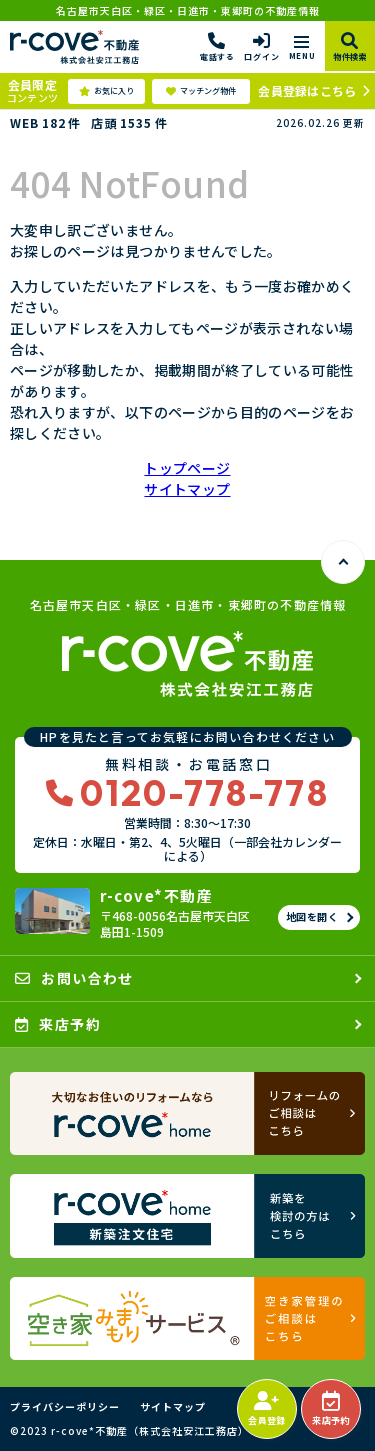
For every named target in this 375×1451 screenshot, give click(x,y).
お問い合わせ (74, 978)
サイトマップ (187, 489)
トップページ (187, 468)
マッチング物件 (201, 91)
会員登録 (266, 1409)
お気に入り (106, 91)
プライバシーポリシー (65, 1407)
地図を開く (312, 916)
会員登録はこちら (307, 90)
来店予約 (330, 1409)
